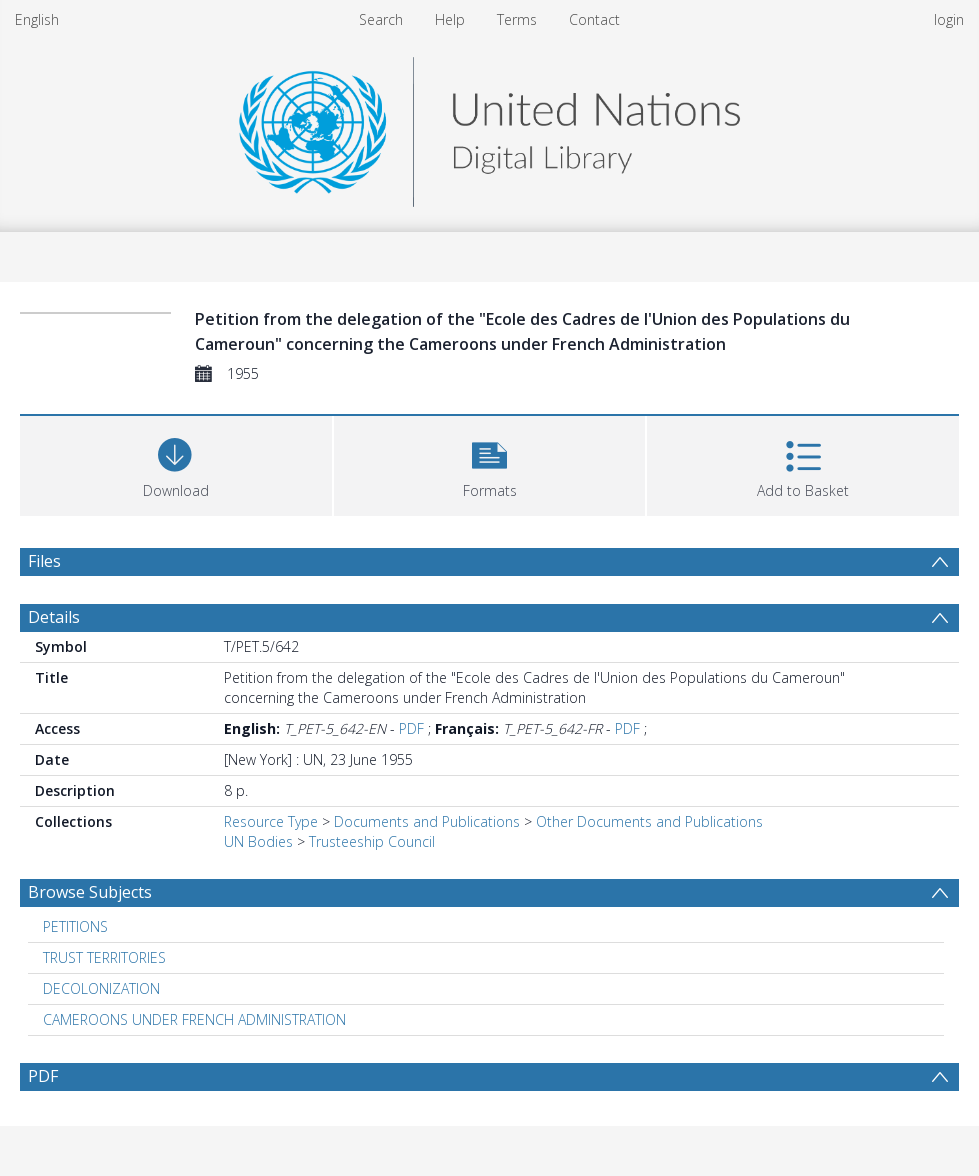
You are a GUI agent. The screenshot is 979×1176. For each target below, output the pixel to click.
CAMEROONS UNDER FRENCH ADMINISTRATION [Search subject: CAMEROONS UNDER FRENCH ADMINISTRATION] (194, 1019)
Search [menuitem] (381, 19)
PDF (411, 728)
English (37, 19)
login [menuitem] (949, 19)
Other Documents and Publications (649, 821)
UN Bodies (258, 841)
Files (44, 561)
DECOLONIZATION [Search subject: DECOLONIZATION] (101, 988)
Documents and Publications (427, 821)
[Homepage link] (489, 126)
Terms (517, 19)
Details (54, 617)
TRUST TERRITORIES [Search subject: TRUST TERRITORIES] (104, 957)
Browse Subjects (90, 892)
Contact (594, 19)
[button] (490, 463)
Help (450, 19)
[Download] (176, 463)
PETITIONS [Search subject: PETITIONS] (75, 926)
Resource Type (271, 821)
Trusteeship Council (372, 841)
